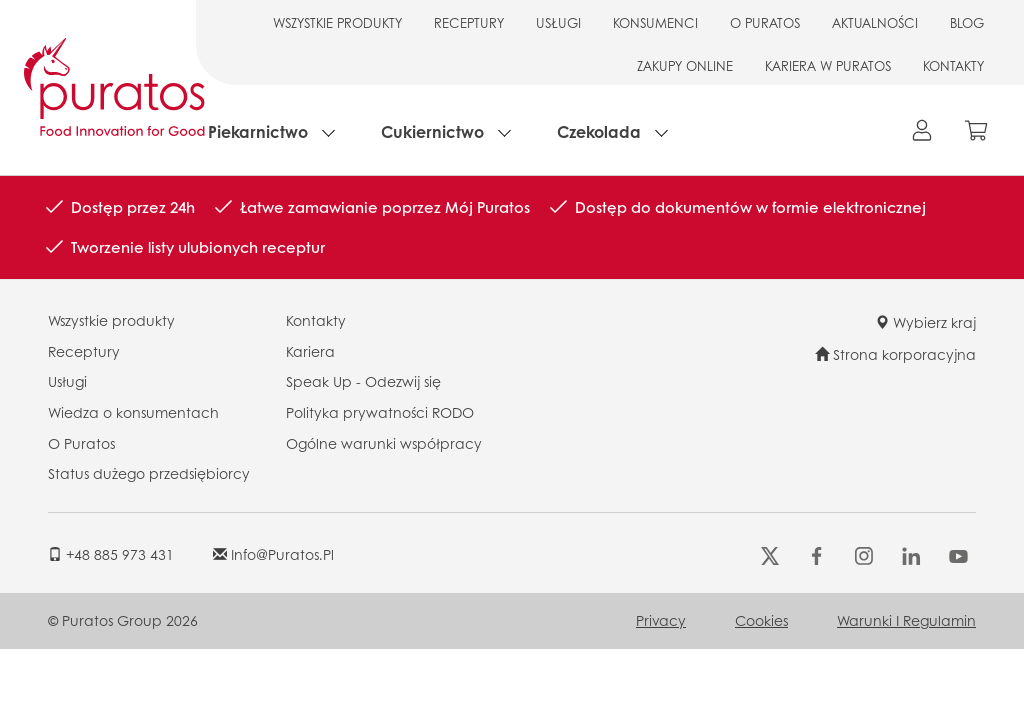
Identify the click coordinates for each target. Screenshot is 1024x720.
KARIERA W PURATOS (828, 65)
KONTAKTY (953, 65)
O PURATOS (765, 22)
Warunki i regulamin (906, 620)
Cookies (761, 620)
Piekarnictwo (258, 131)
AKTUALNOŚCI (875, 22)
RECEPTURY (469, 22)
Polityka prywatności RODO (380, 412)
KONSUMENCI (655, 22)
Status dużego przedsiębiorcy (149, 473)
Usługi (67, 381)
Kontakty (316, 320)
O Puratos (81, 443)
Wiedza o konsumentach (133, 412)
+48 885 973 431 (111, 554)
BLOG (967, 22)
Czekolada (599, 131)
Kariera (310, 351)
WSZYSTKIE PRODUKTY (337, 22)
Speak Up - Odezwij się (363, 381)
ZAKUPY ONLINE (685, 65)
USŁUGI (558, 22)
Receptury (84, 351)
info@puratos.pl (273, 554)
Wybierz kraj (925, 322)
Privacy (661, 620)
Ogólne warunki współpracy (384, 443)
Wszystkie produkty (111, 320)
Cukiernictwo (432, 131)
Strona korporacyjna (895, 354)
